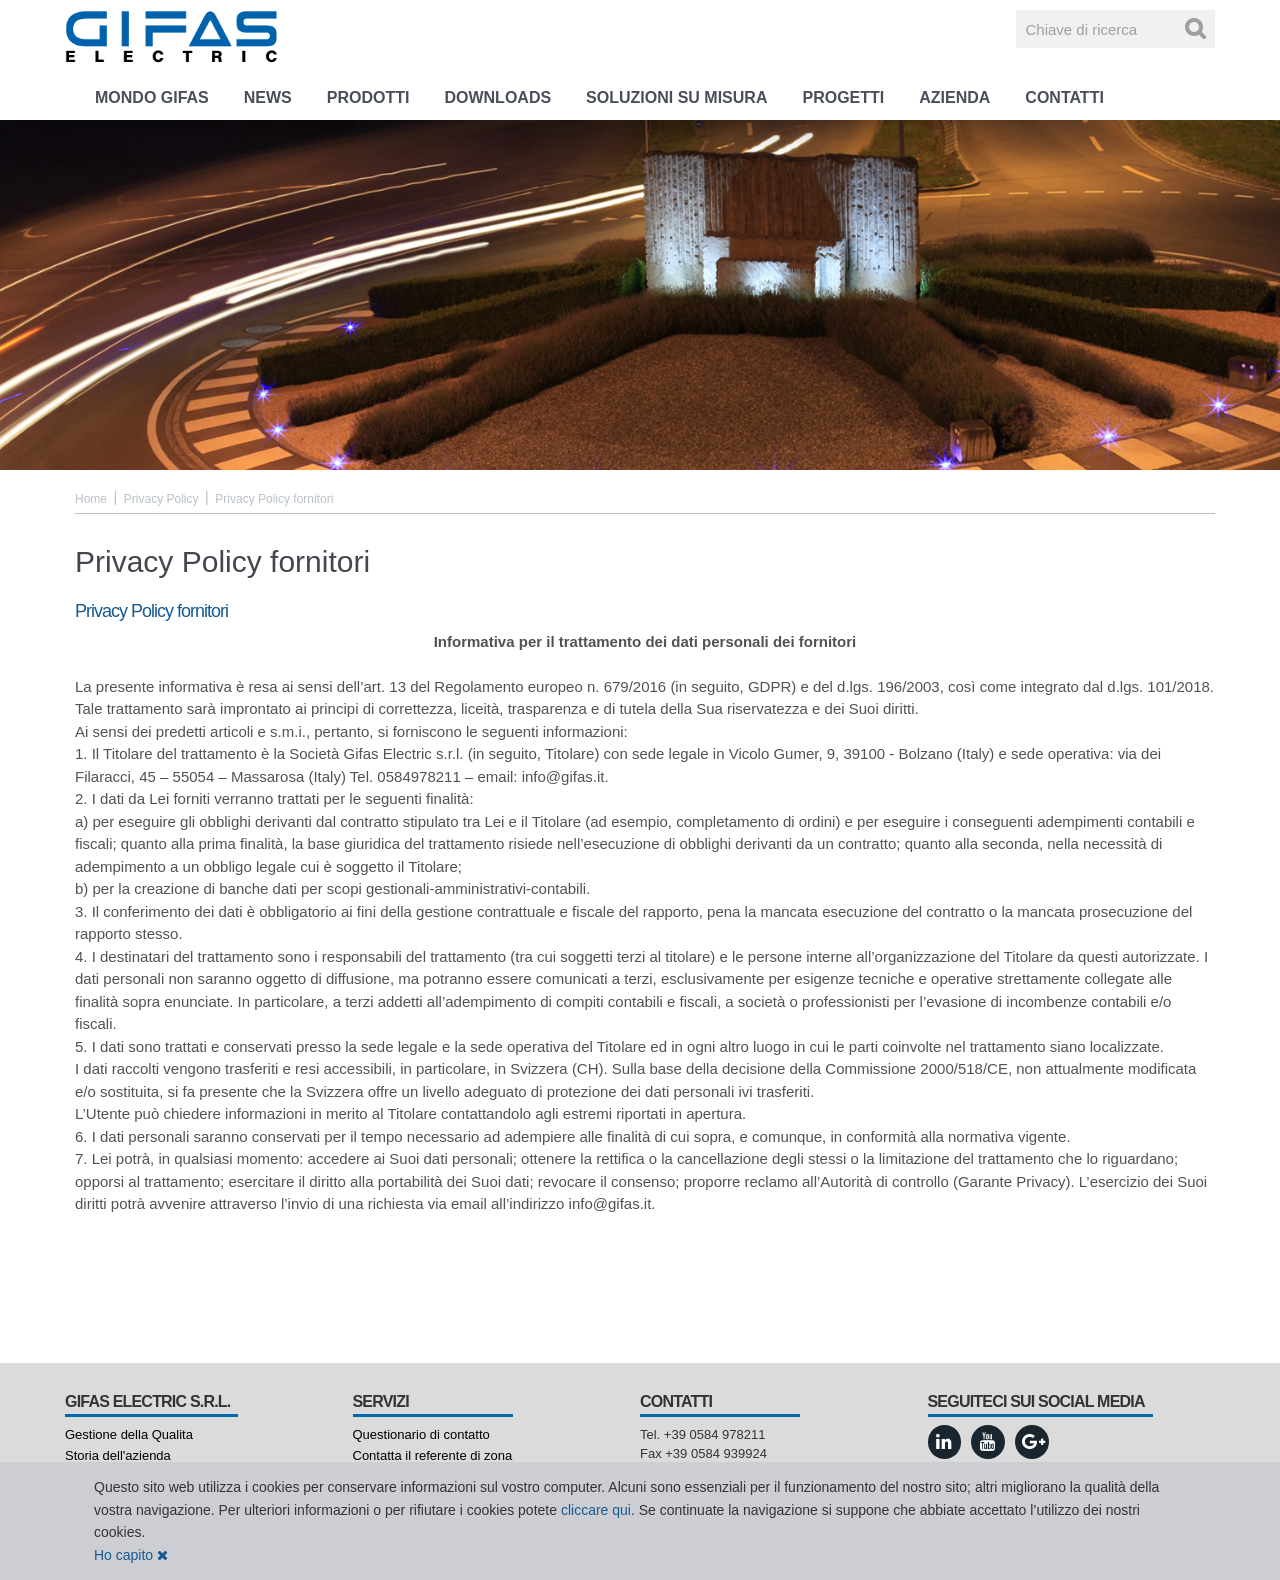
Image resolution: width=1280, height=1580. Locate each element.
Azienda (954, 97)
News (268, 97)
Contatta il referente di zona (433, 1455)
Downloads (497, 97)
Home (91, 499)
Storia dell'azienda (118, 1455)
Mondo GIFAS (152, 97)
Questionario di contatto (421, 1434)
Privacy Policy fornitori (274, 499)
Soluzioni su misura (676, 97)
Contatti (1064, 97)
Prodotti (368, 97)
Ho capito (131, 1555)
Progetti (843, 97)
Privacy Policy (161, 499)
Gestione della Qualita (129, 1434)
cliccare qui (596, 1510)
